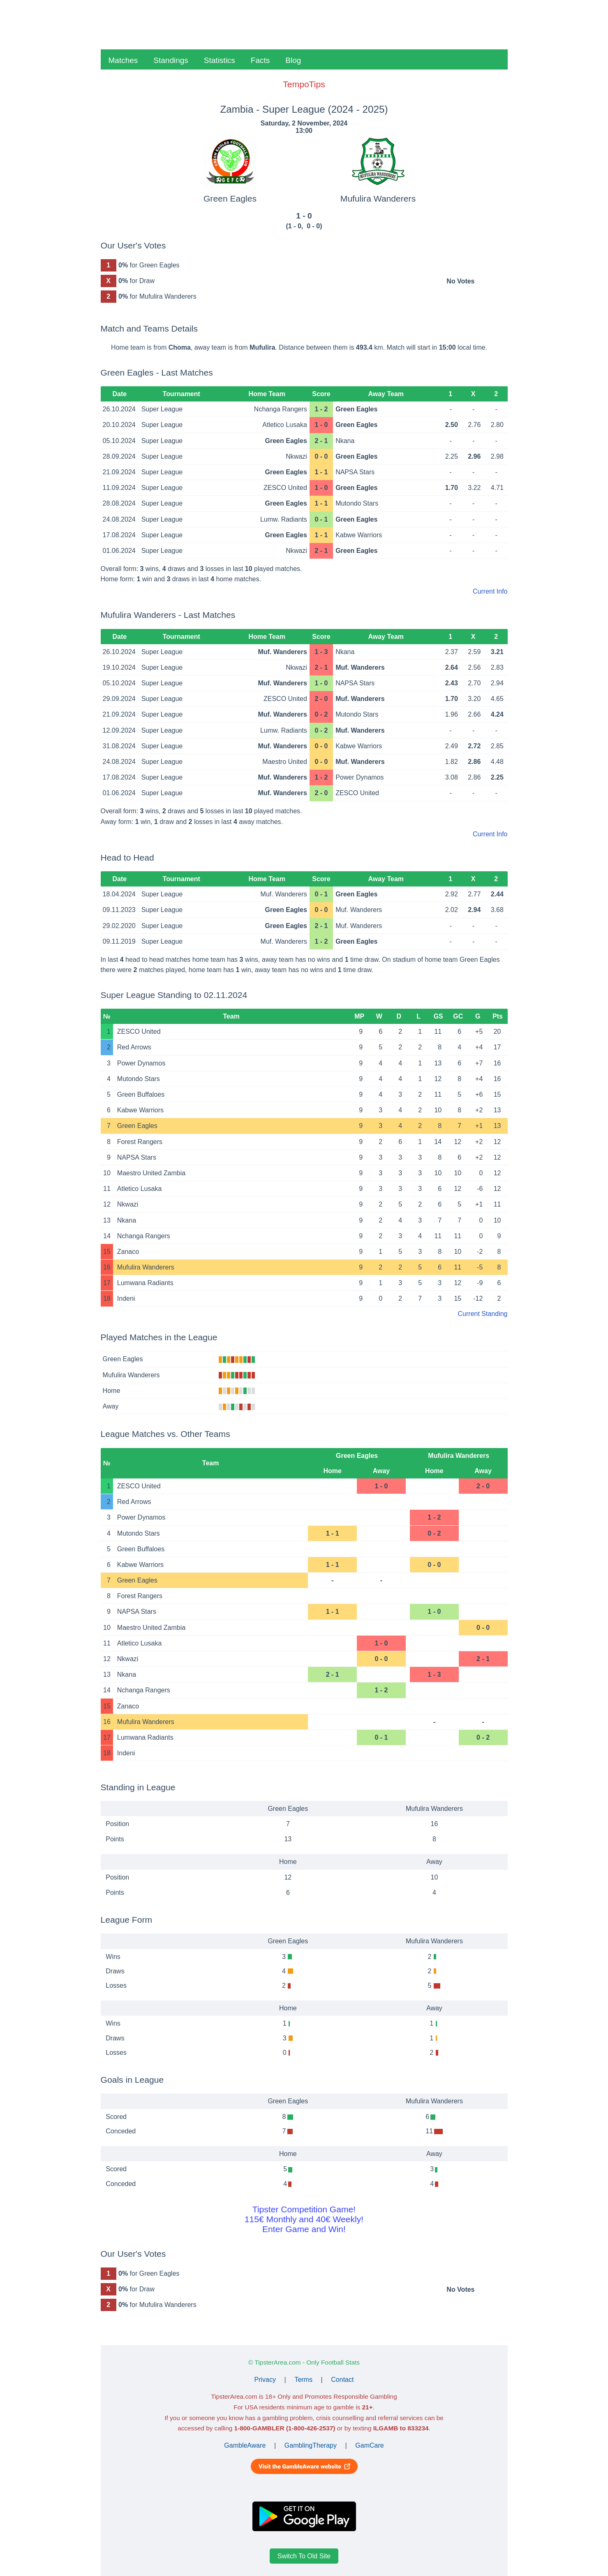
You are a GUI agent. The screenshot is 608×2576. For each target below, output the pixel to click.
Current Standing (483, 1313)
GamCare (369, 2445)
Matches (123, 60)
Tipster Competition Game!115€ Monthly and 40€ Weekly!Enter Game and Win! (304, 2219)
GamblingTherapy (310, 2445)
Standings (170, 60)
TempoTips (304, 84)
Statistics (219, 60)
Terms (303, 2379)
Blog (293, 60)
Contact (342, 2379)
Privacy (265, 2379)
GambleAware (245, 2445)
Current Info (490, 591)
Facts (260, 60)
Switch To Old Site (304, 2556)
